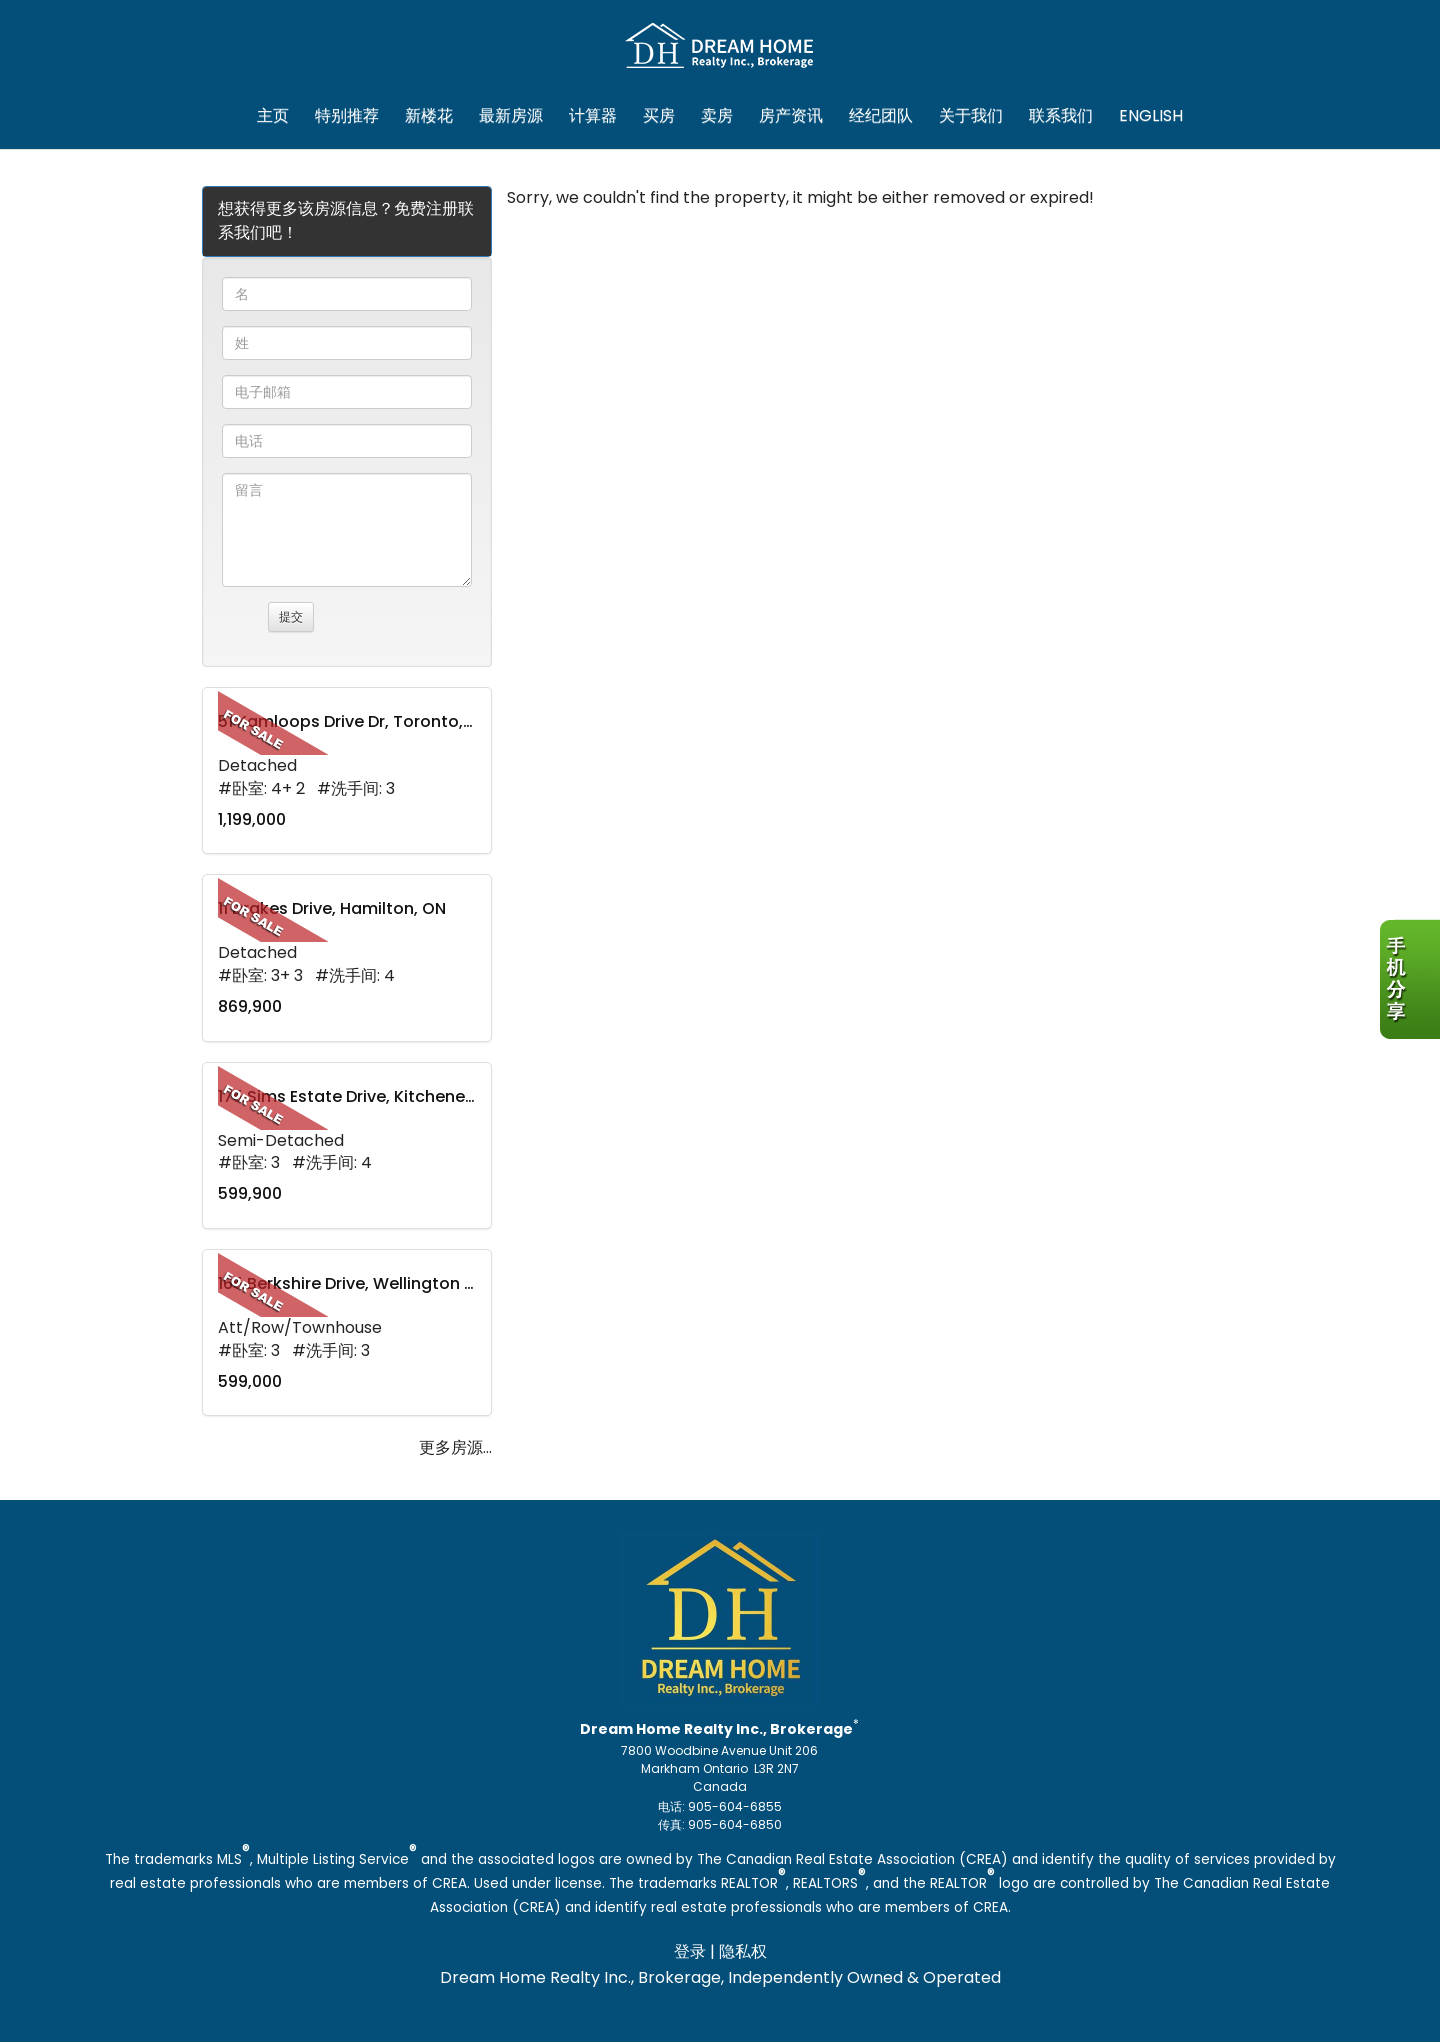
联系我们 (1061, 116)
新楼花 (429, 116)
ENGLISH (1151, 116)
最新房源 (511, 116)
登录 (690, 1951)
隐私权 (743, 1951)
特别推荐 (347, 116)
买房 (659, 116)
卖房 (717, 116)
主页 (273, 116)
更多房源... (455, 1447)
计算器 (593, 116)
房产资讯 (791, 116)
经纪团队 (881, 116)
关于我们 (971, 116)
